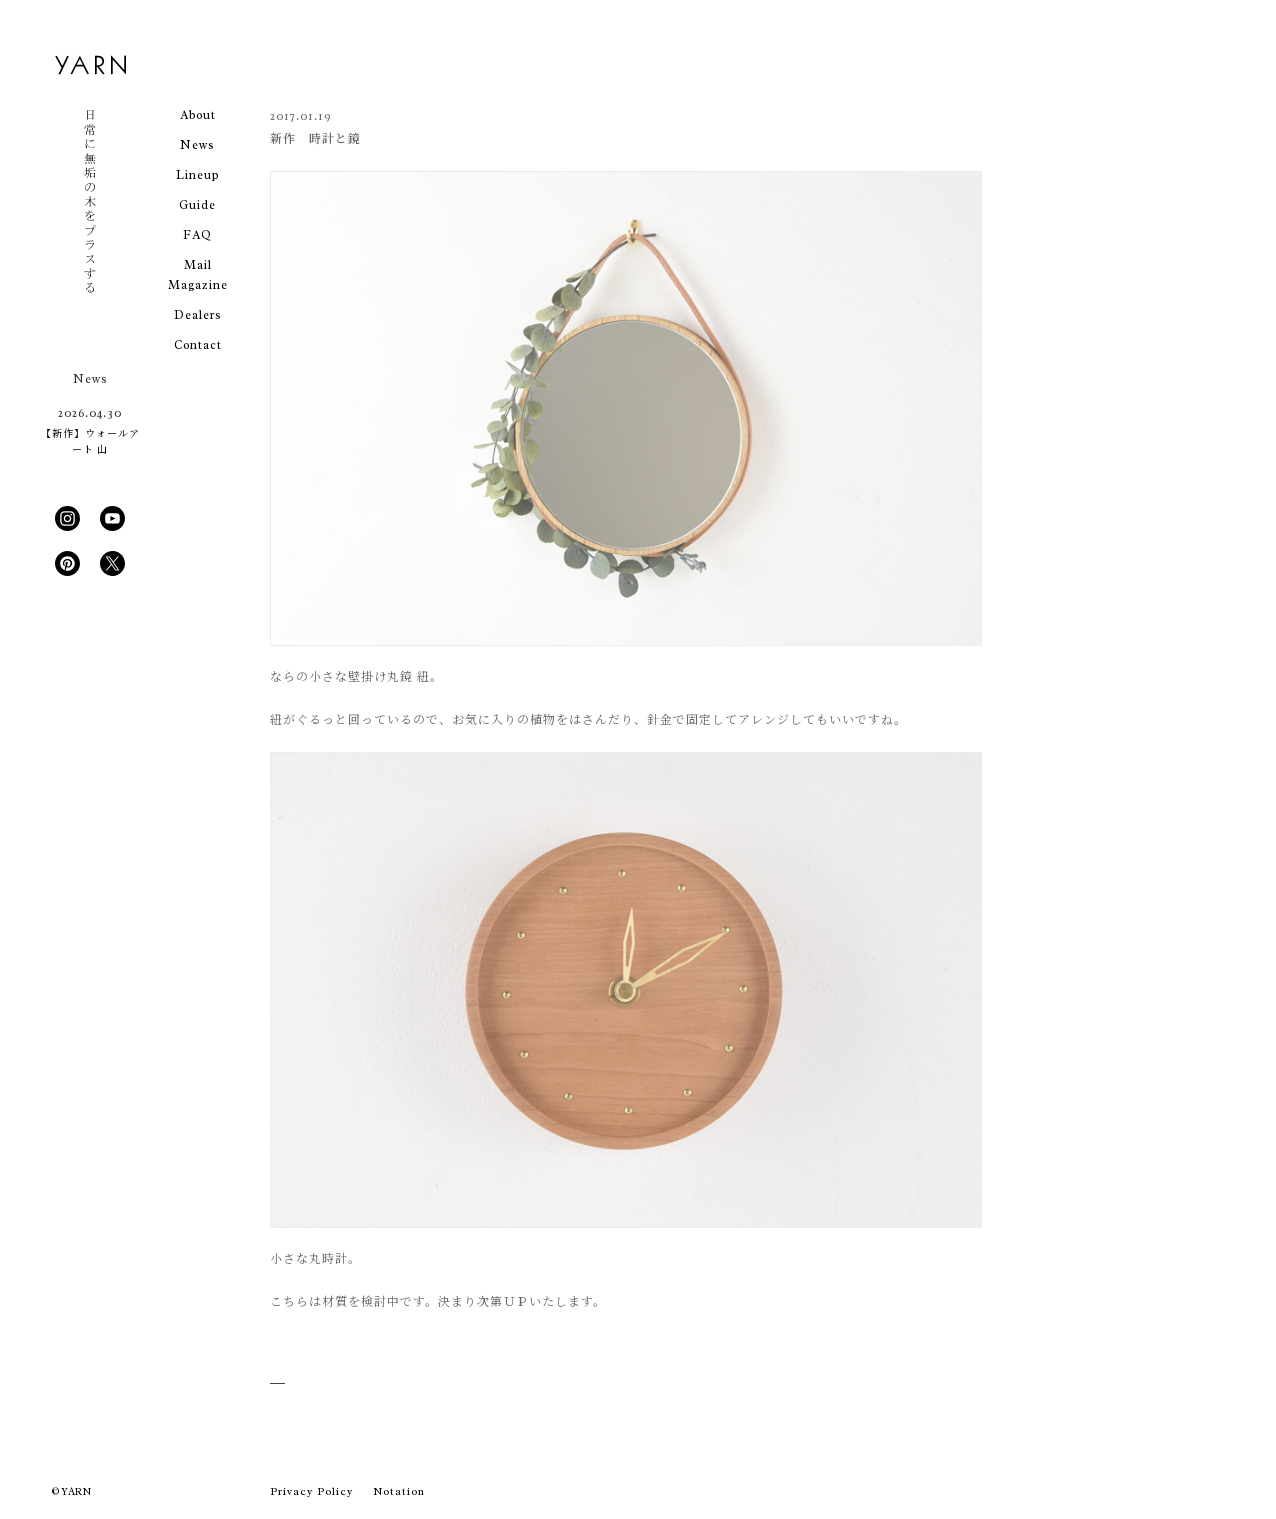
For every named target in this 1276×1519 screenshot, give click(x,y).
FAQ (197, 235)
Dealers (198, 315)
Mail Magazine (198, 275)
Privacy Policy (311, 1491)
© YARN (71, 1491)
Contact (198, 345)
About (198, 115)
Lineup (197, 175)
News (197, 145)
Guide (197, 205)
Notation (399, 1491)
